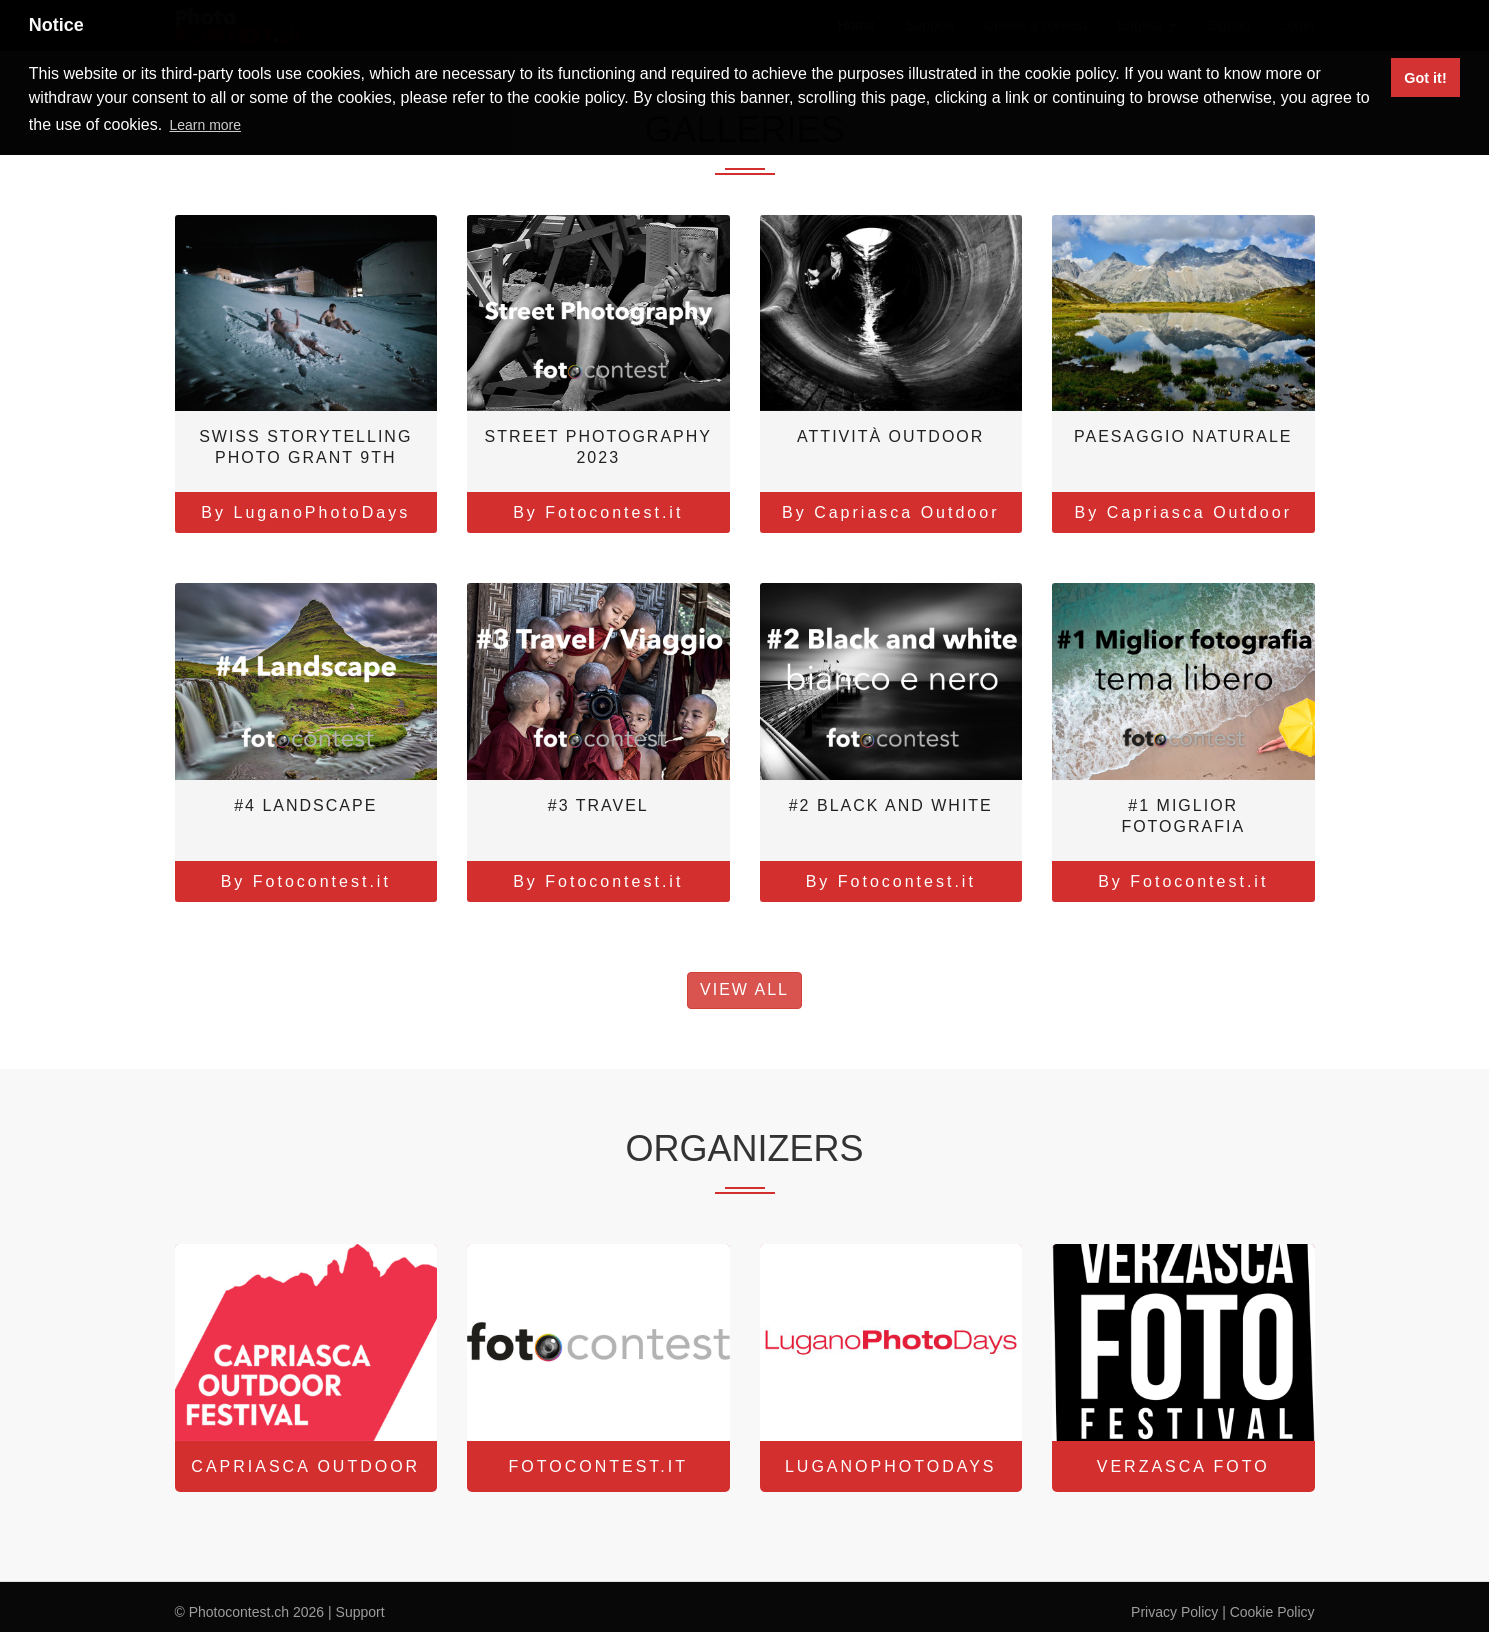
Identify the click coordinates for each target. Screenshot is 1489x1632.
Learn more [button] (205, 125)
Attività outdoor (890, 436)
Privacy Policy (1174, 1612)
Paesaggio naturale (1183, 436)
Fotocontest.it (598, 1466)
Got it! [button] (1425, 78)
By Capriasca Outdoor (890, 512)
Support (360, 1612)
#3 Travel (598, 805)
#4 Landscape (305, 805)
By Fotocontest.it (598, 512)
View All (744, 989)
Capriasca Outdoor (305, 1466)
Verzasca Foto (1183, 1466)
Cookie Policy (1272, 1612)
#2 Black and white (891, 805)
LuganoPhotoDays (891, 1466)
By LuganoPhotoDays (305, 512)
